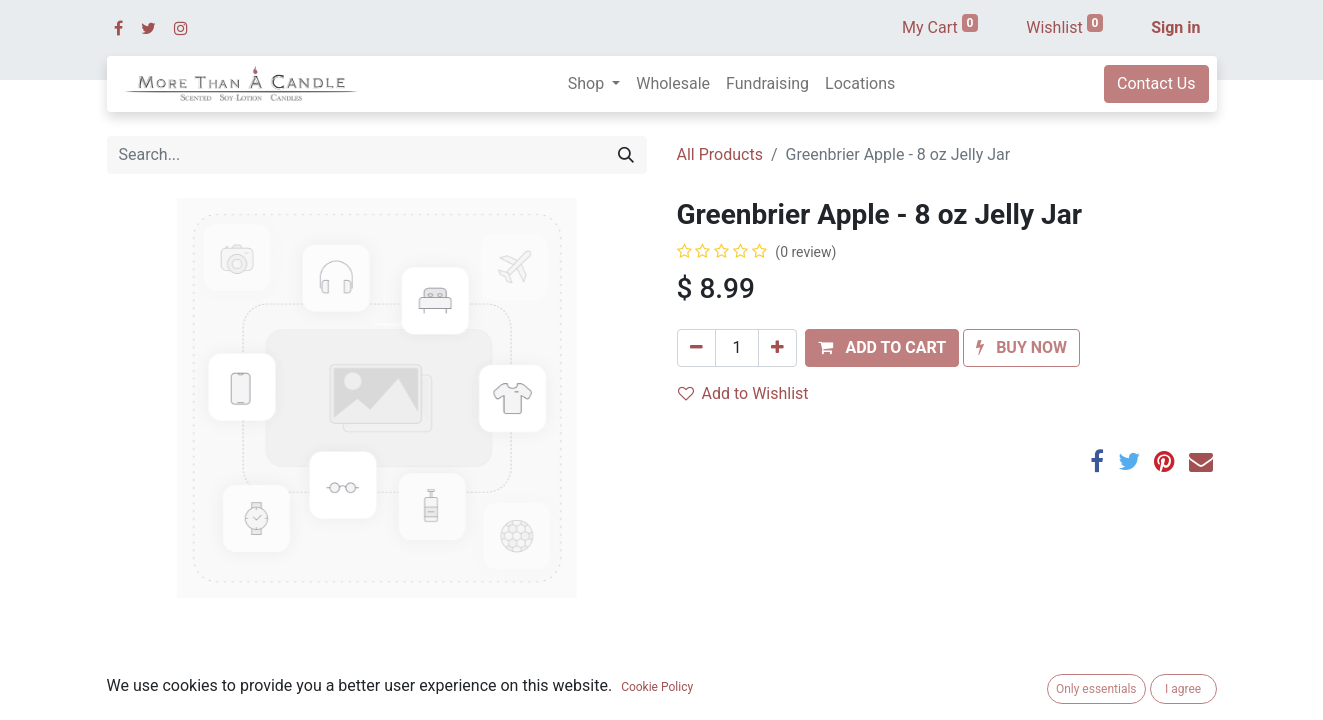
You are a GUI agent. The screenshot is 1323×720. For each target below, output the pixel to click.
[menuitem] (673, 84)
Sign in (1175, 27)
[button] (882, 348)
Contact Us (1156, 83)
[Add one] (777, 348)
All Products (720, 154)
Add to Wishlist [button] (743, 393)
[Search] (626, 155)
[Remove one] (696, 348)
